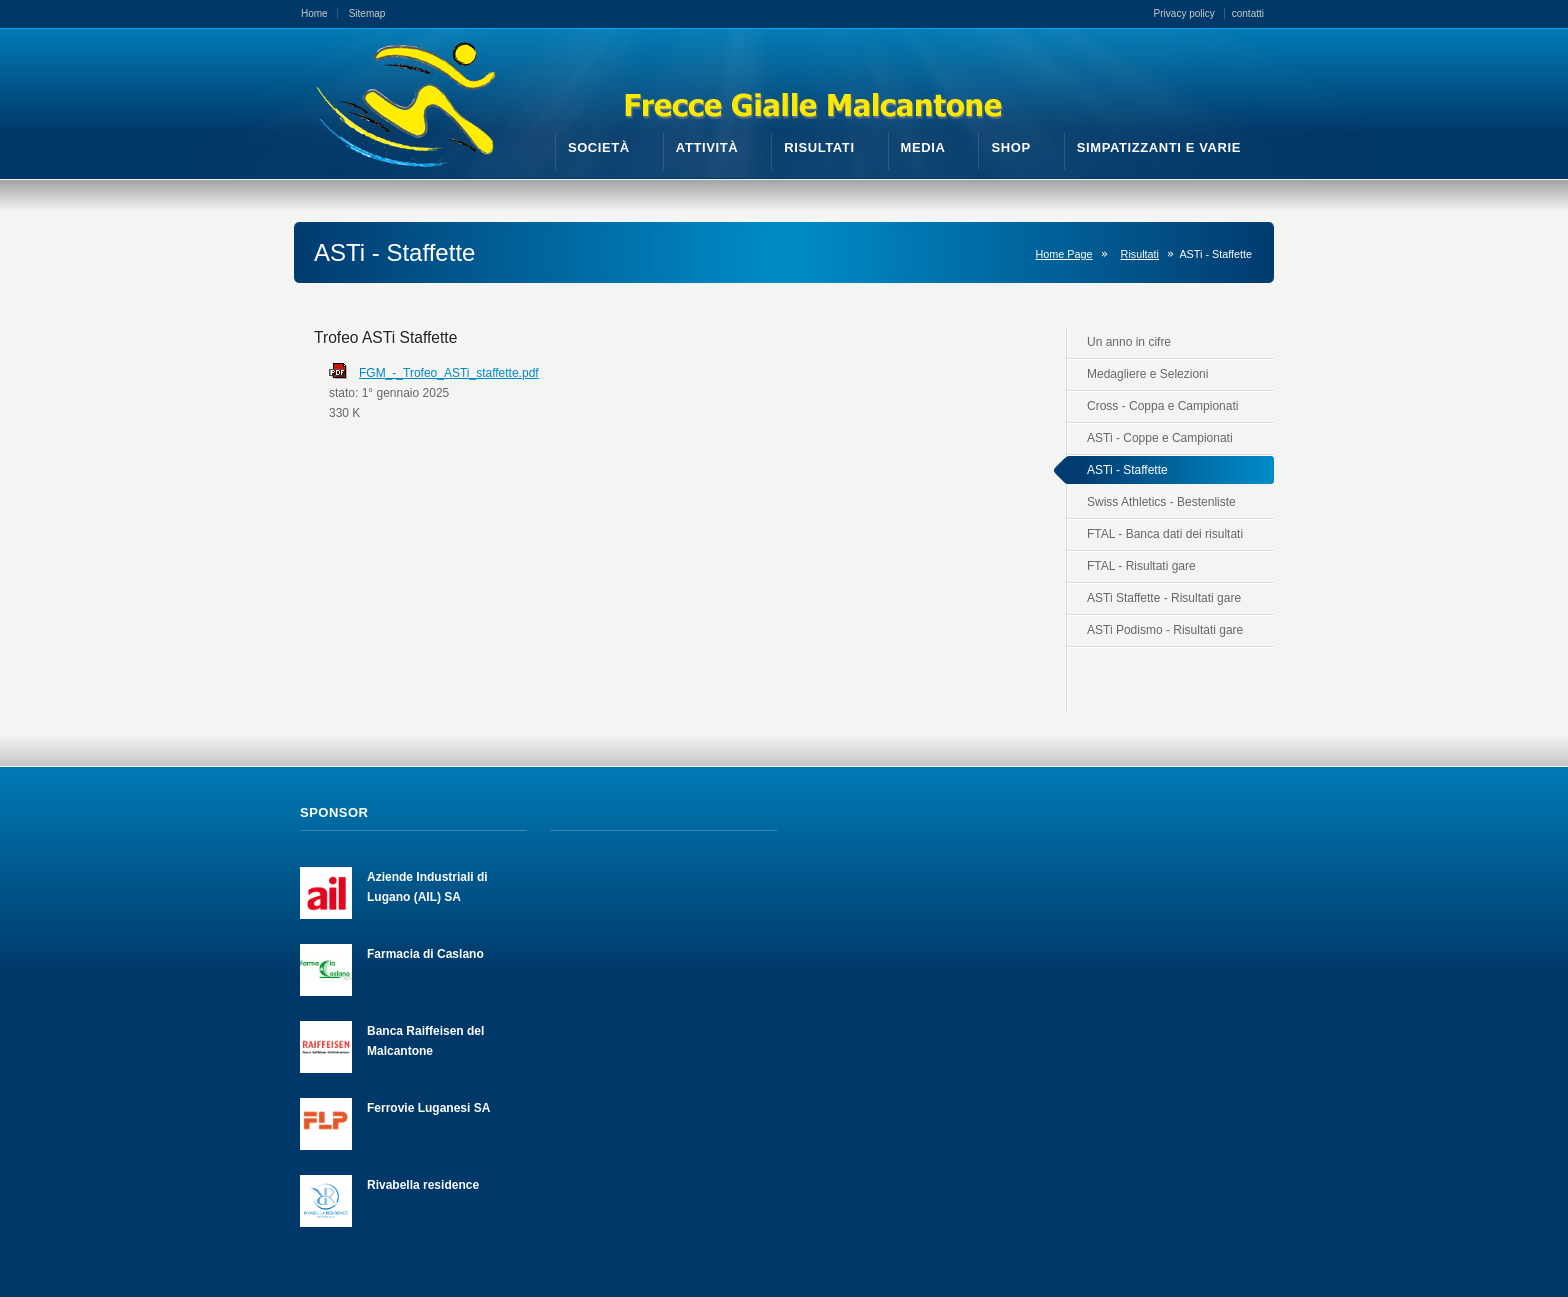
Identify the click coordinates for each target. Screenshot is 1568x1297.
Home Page (1064, 254)
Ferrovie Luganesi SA (428, 1108)
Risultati (1140, 254)
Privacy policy (1184, 13)
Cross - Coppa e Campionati (1162, 406)
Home (314, 13)
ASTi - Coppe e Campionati (1160, 438)
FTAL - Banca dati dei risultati (1165, 534)
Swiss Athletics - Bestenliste (1161, 502)
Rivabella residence (423, 1185)
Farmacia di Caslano (425, 954)
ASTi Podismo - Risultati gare (1165, 630)
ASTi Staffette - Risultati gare (1164, 598)
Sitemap (367, 13)
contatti (1248, 13)
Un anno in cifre (1129, 342)
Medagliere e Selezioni (1147, 374)
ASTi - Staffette (1127, 470)
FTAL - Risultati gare (1141, 566)
